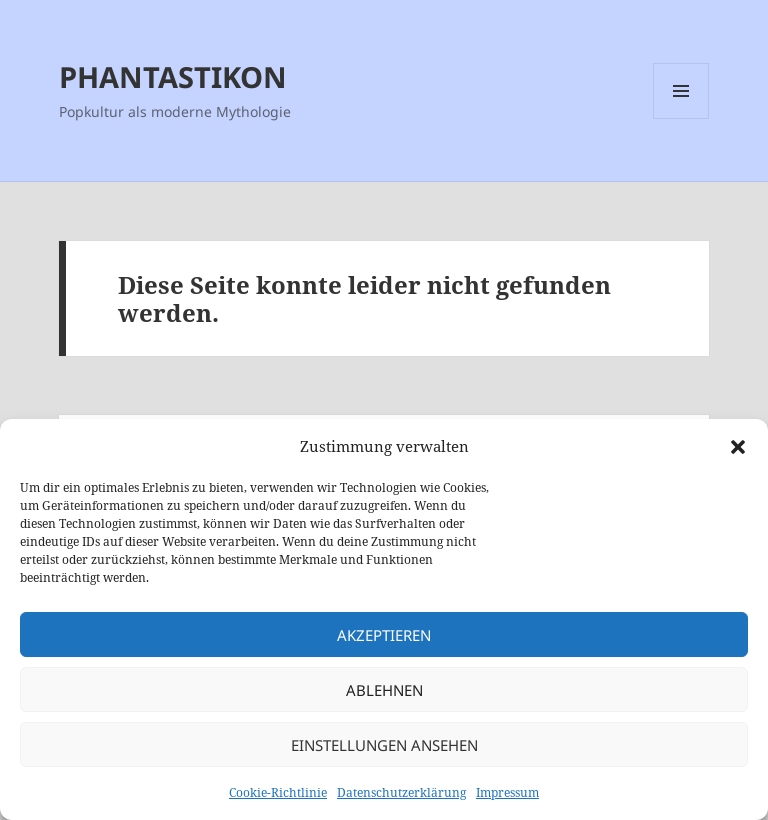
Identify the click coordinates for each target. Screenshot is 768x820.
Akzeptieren (384, 635)
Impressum (507, 792)
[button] (738, 447)
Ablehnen (384, 690)
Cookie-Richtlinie (278, 792)
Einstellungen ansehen (384, 745)
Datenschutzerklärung (401, 792)
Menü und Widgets (681, 118)
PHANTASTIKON (173, 76)
